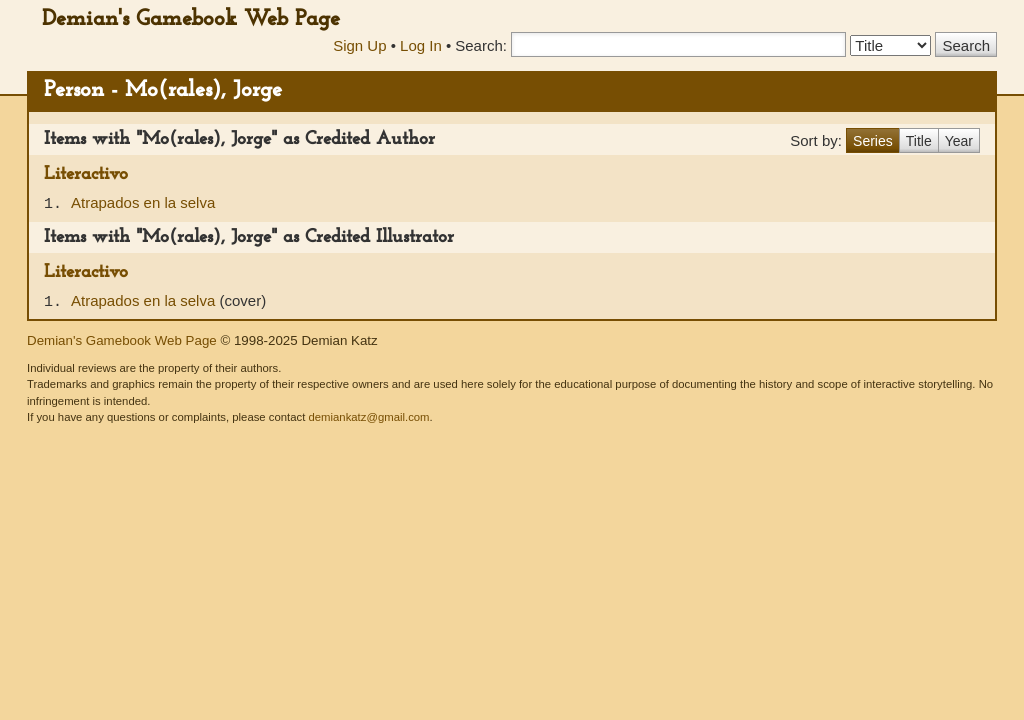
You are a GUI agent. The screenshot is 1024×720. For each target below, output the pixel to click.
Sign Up (359, 45)
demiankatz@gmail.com (368, 417)
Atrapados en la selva (143, 202)
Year (959, 141)
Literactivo (86, 174)
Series (873, 141)
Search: (481, 45)
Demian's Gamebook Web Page (191, 19)
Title (919, 141)
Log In (421, 45)
